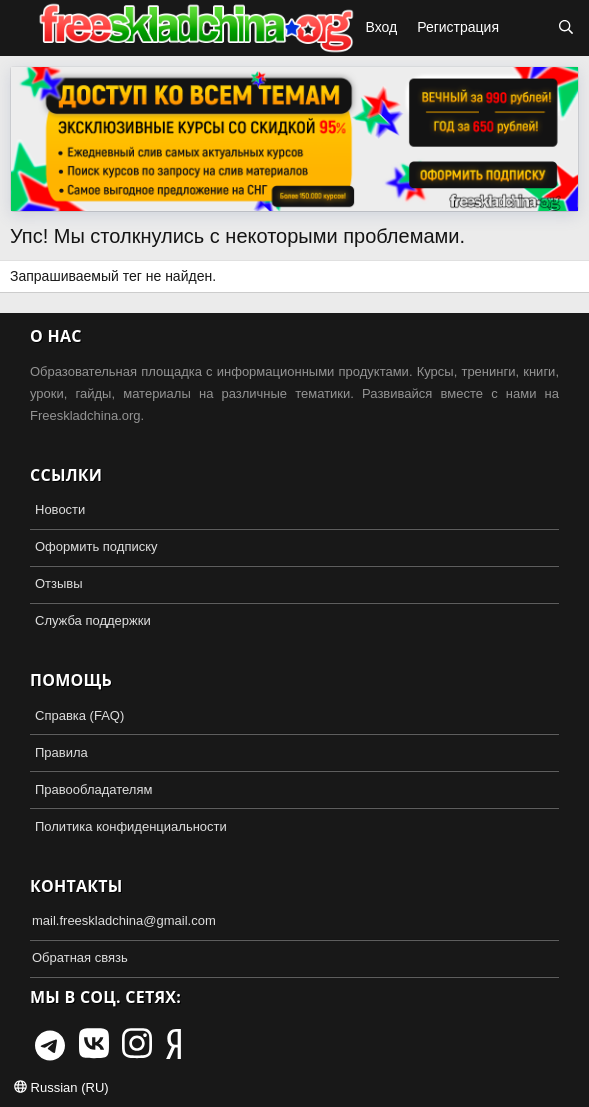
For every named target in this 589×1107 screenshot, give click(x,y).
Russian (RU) (61, 1087)
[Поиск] (566, 28)
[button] (18, 28)
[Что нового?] (528, 28)
